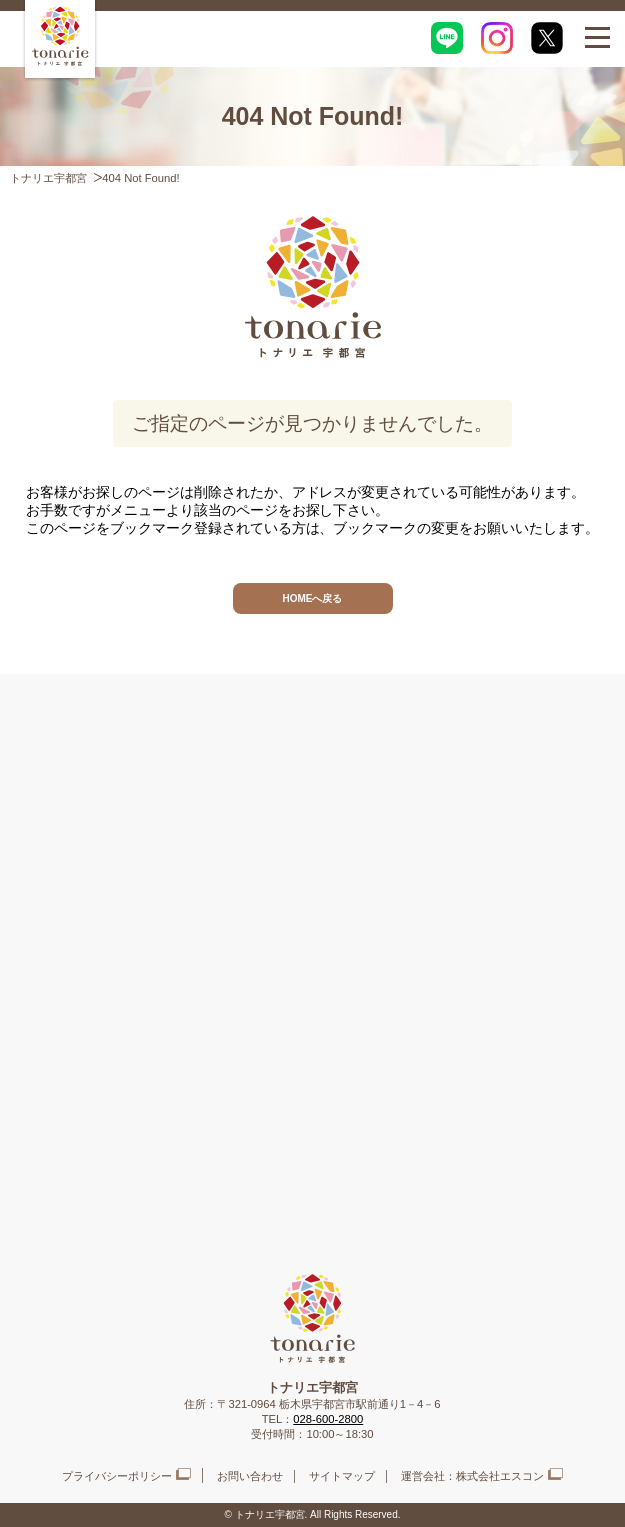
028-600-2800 (328, 1419)
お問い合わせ (250, 1476)
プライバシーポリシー (117, 1476)
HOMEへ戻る (313, 598)
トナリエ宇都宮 (48, 178)
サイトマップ (342, 1476)
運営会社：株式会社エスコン (472, 1476)
